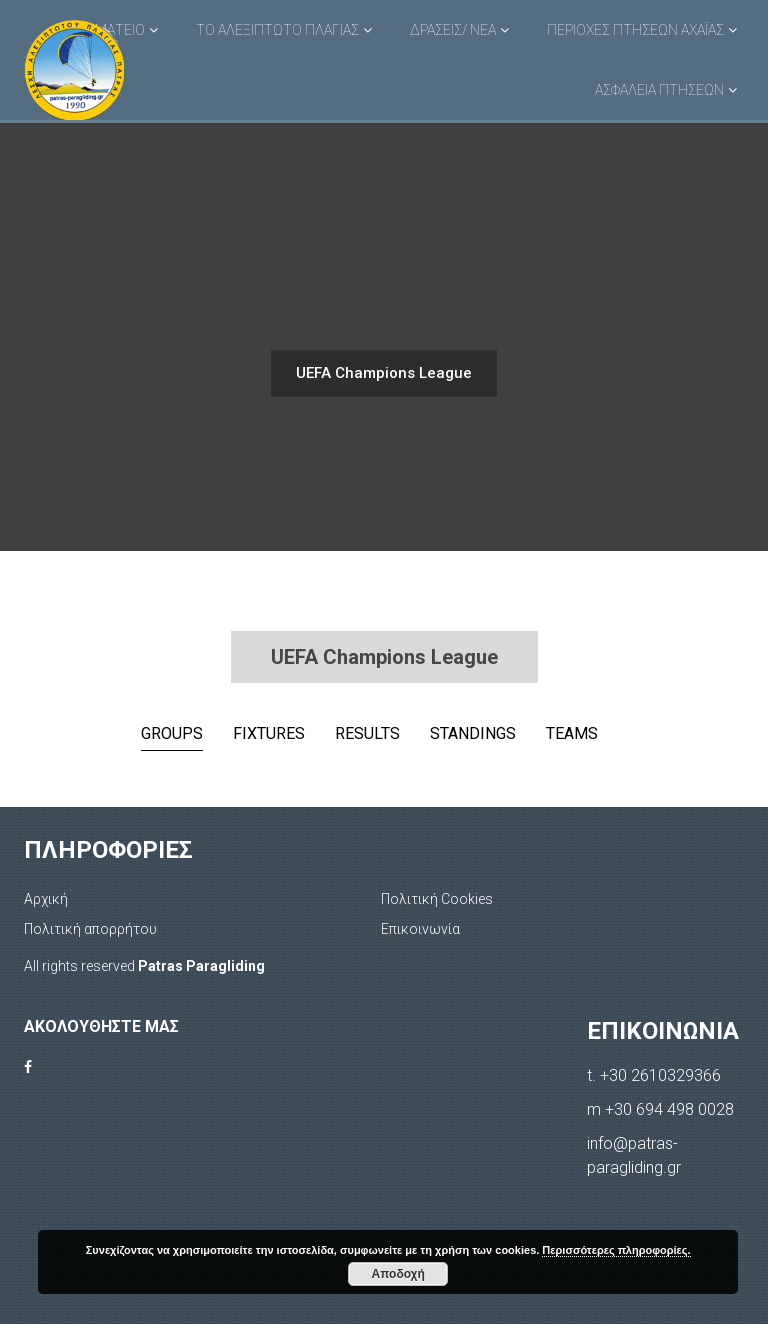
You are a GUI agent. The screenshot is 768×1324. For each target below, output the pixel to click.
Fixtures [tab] (269, 733)
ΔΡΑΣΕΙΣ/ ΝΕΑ (453, 30)
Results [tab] (367, 733)
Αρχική (46, 899)
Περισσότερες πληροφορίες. (616, 1250)
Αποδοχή (398, 1274)
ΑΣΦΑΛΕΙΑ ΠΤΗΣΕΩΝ (659, 90)
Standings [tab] (473, 733)
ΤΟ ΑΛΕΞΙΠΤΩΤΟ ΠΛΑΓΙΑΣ (277, 30)
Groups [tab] (172, 733)
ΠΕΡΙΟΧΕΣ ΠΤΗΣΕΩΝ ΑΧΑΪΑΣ (635, 30)
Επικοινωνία (420, 929)
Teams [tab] (572, 733)
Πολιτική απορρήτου (90, 929)
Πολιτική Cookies (437, 899)
